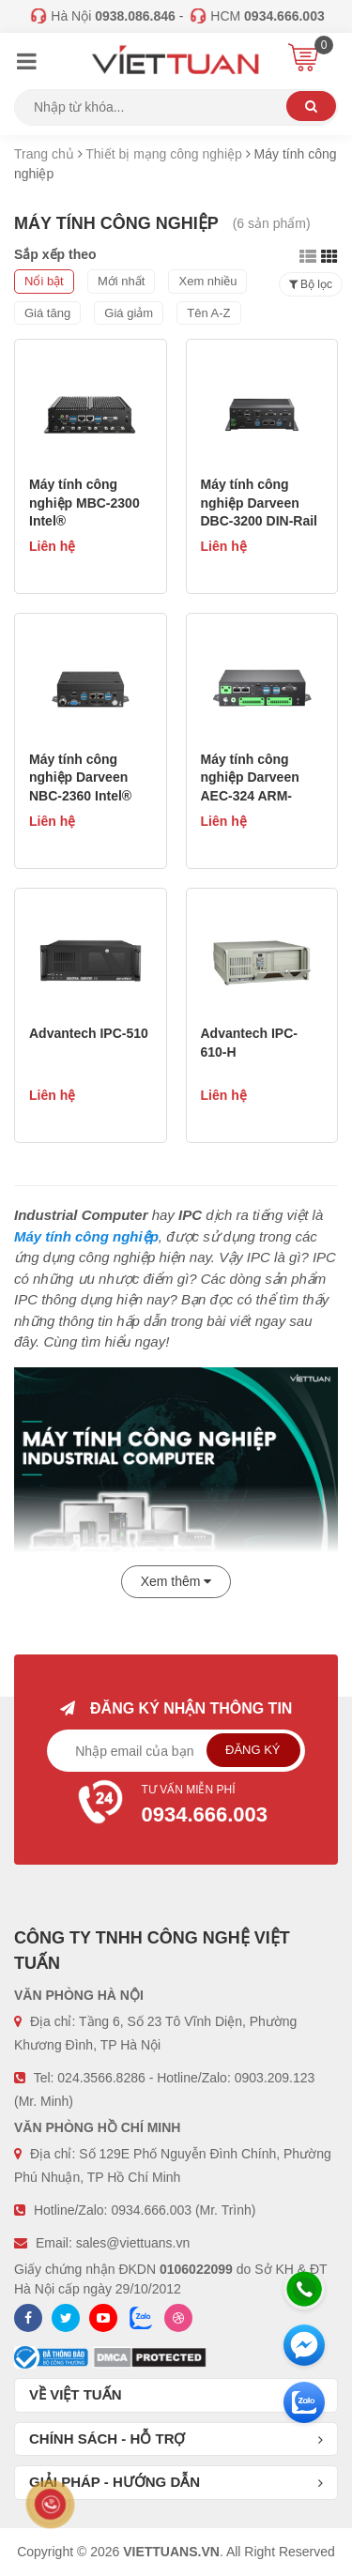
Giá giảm (128, 313)
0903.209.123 (275, 2077)
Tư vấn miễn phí (176, 1806)
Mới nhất (121, 281)
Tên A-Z (208, 313)
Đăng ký (253, 1750)
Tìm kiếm (311, 106)
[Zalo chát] (304, 2402)
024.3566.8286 (101, 2077)
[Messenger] (304, 2345)
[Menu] (26, 64)
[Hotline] (304, 2288)
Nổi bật (44, 281)
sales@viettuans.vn (133, 2242)
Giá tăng (47, 313)
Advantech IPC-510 (88, 1033)
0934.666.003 (151, 2210)
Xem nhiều (207, 281)
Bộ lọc (310, 284)
